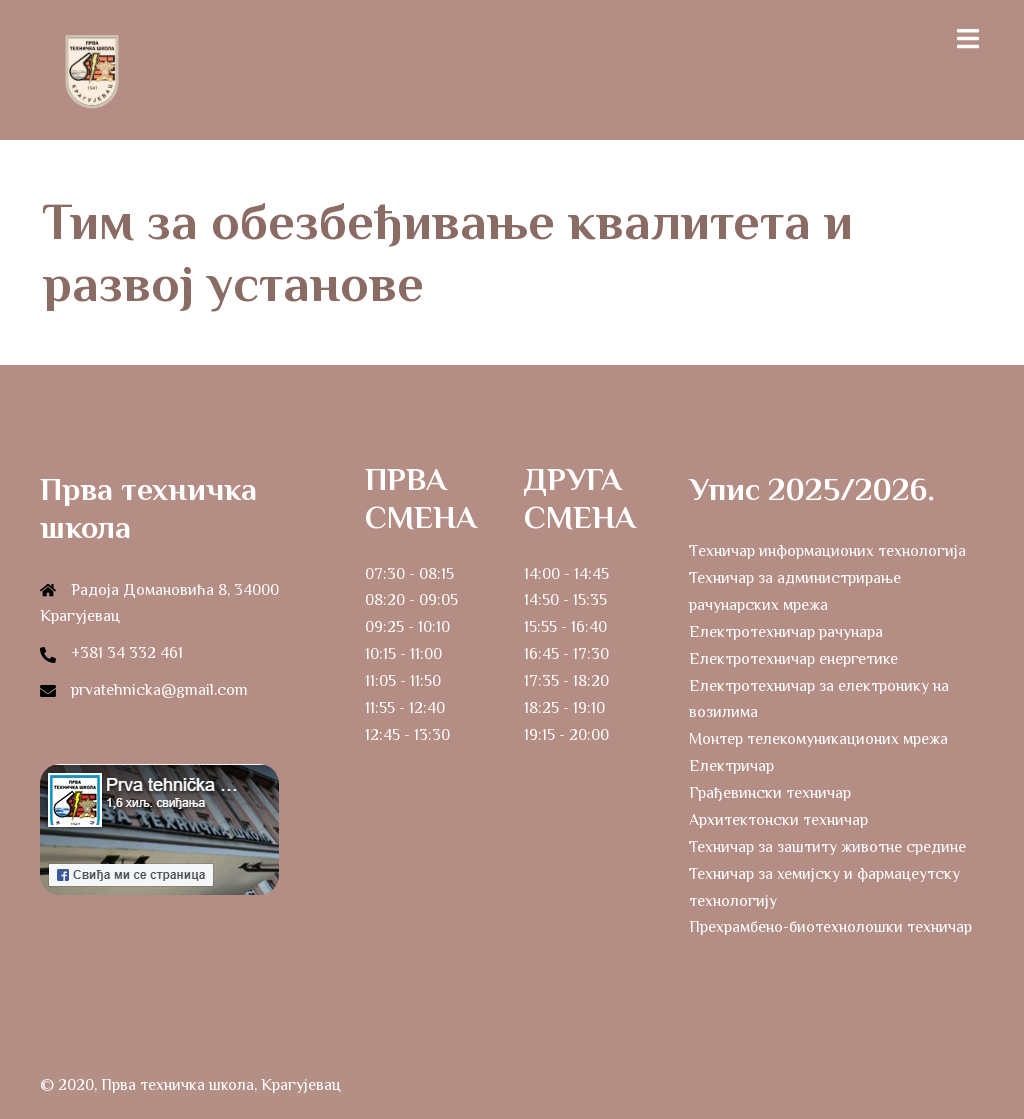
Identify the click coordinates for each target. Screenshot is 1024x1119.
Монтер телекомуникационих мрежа (818, 739)
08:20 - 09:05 (411, 600)
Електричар (731, 766)
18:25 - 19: (557, 708)
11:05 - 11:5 (398, 681)
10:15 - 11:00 (403, 654)
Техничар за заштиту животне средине (827, 847)
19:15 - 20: (557, 735)
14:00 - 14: (558, 574)
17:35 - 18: (557, 681)
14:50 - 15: (557, 600)
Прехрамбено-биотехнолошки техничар (830, 927)
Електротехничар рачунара (786, 632)
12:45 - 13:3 (403, 735)
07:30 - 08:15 (409, 574)
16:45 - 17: (557, 654)
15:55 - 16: (556, 627)
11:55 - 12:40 (405, 708)
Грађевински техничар (770, 793)
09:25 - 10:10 (407, 627)
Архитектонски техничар (778, 820)
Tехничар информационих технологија (827, 551)
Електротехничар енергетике (793, 659)
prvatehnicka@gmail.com (159, 690)
